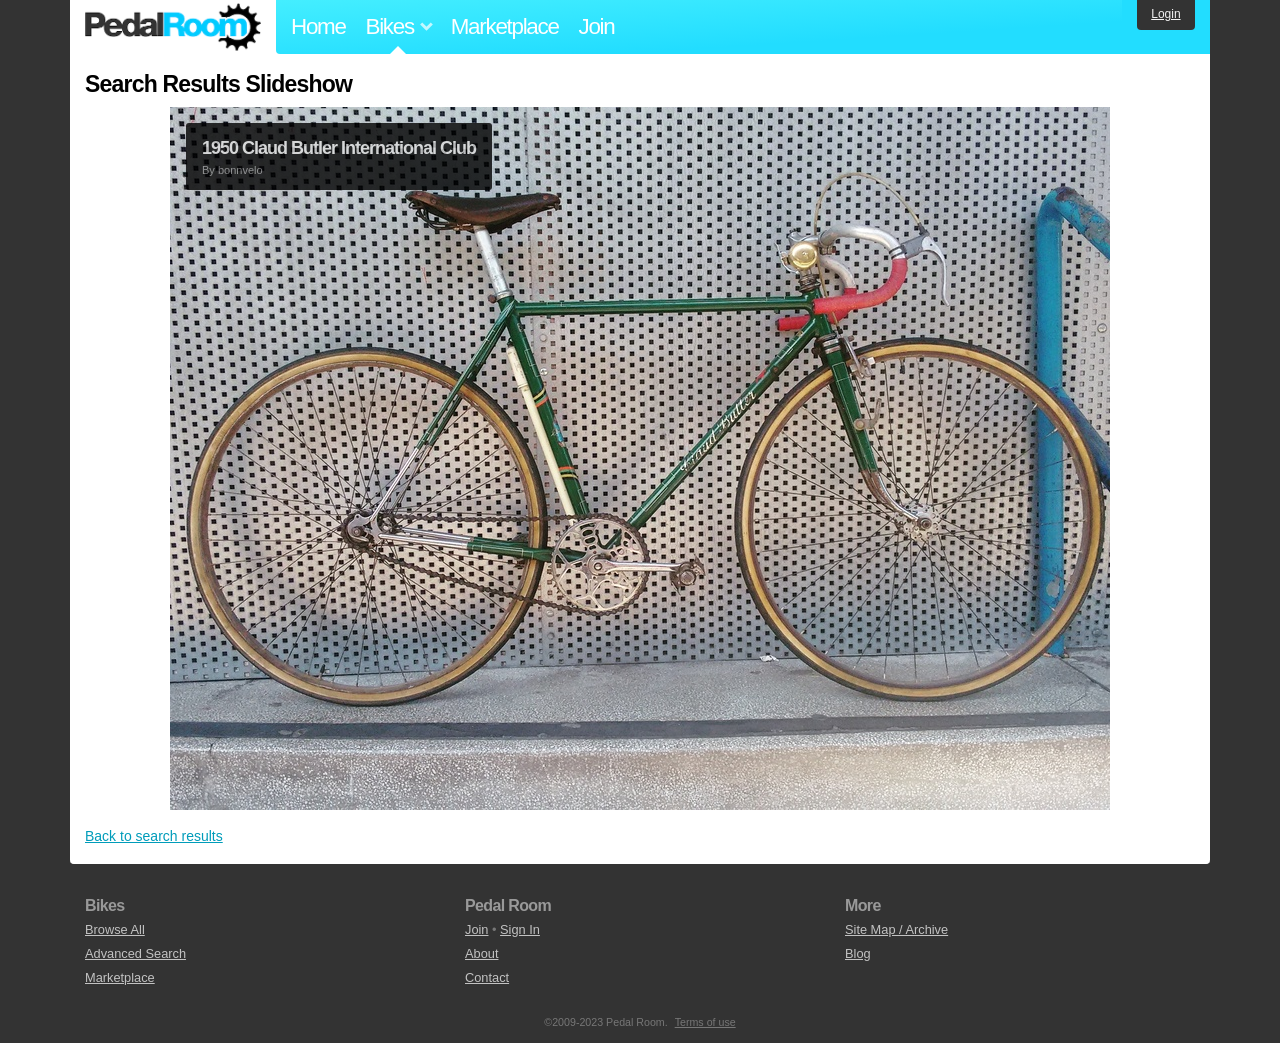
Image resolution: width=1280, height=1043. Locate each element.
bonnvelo (240, 170)
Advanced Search (135, 953)
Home (318, 26)
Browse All (115, 929)
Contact (487, 977)
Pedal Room (173, 27)
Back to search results (154, 836)
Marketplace (505, 26)
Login (1165, 14)
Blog (858, 953)
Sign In (520, 929)
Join (597, 26)
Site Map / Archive (896, 929)
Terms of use (705, 1022)
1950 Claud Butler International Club (339, 148)
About (481, 953)
